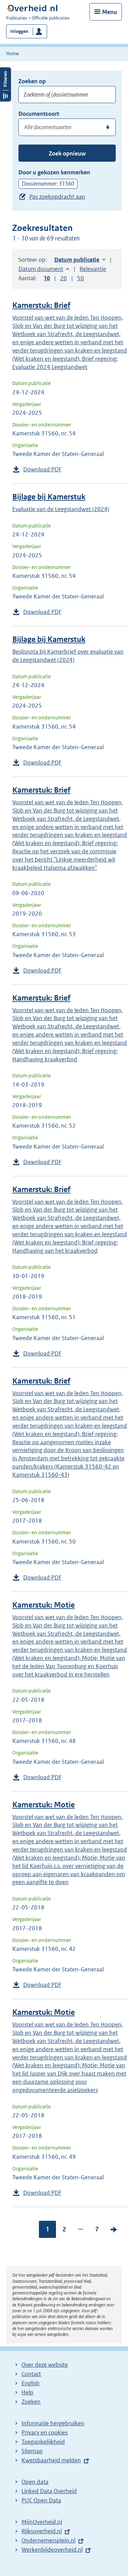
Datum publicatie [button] (76, 259)
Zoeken (31, 2401)
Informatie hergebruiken (53, 2423)
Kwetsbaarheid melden (51, 2460)
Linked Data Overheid (49, 2491)
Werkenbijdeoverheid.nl (52, 2549)
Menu (109, 12)
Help (27, 2392)
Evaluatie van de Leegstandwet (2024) (60, 509)
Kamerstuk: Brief (41, 305)
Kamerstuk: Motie (43, 1605)
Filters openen (5, 84)
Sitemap (32, 2451)
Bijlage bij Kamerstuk (48, 496)
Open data (35, 2482)
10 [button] (47, 278)
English (31, 2383)
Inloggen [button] (19, 31)
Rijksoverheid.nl (42, 2531)
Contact (31, 2374)
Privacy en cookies (45, 2432)
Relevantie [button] (93, 269)
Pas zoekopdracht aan (57, 196)
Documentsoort (38, 114)
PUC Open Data (41, 2500)
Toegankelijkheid (43, 2441)
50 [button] (80, 278)
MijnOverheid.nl (42, 2522)
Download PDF (42, 469)
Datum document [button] (40, 269)
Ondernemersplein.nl (48, 2540)
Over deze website (45, 2364)
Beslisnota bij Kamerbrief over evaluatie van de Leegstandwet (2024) (68, 656)
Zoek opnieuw (67, 153)
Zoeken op (32, 81)
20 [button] (63, 278)
